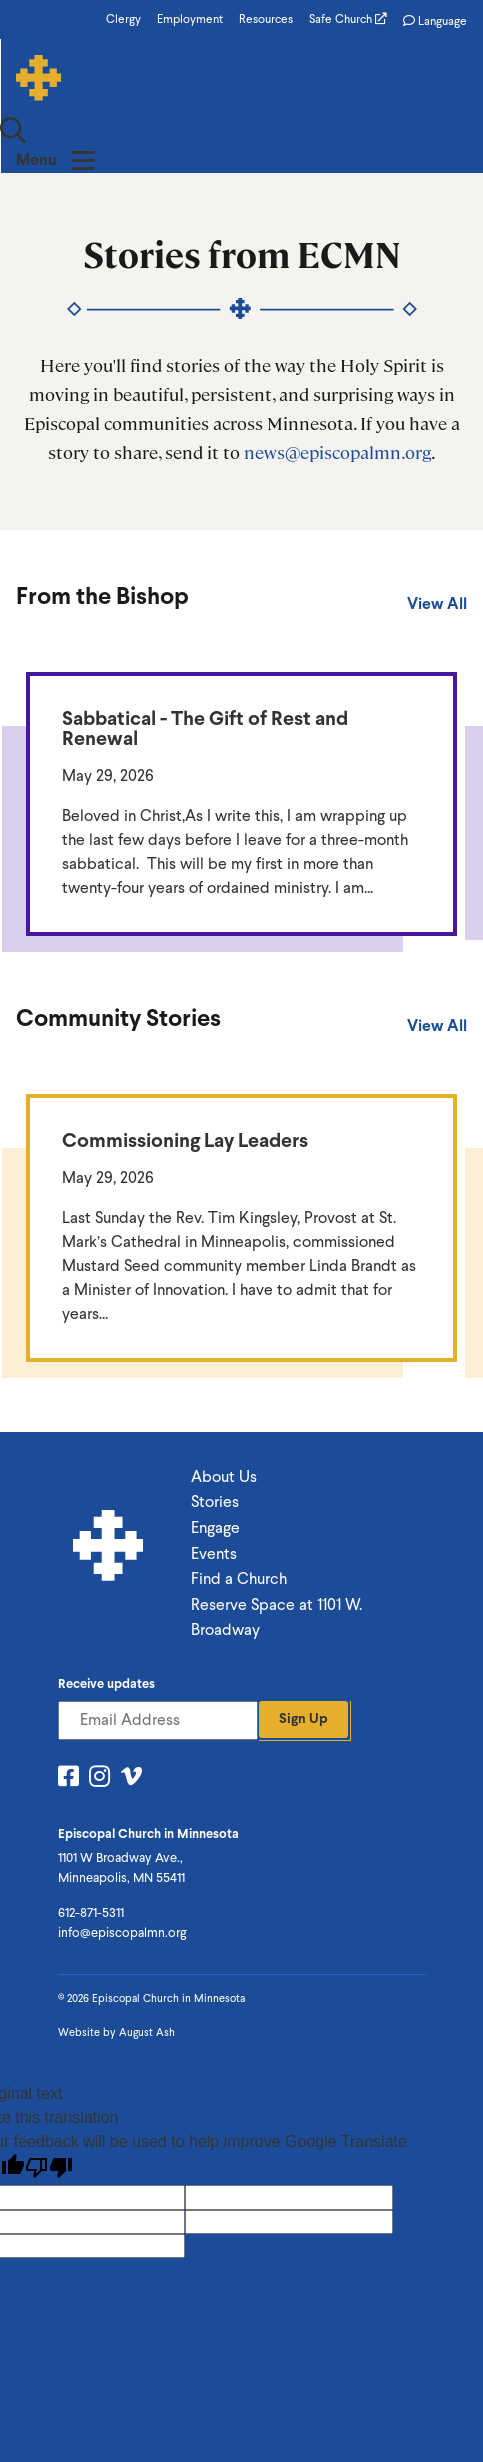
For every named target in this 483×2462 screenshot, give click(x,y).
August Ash (147, 1976)
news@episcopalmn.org (337, 395)
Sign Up (303, 1662)
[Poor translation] (49, 2111)
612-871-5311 (91, 1856)
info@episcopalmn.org (122, 1876)
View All (437, 547)
